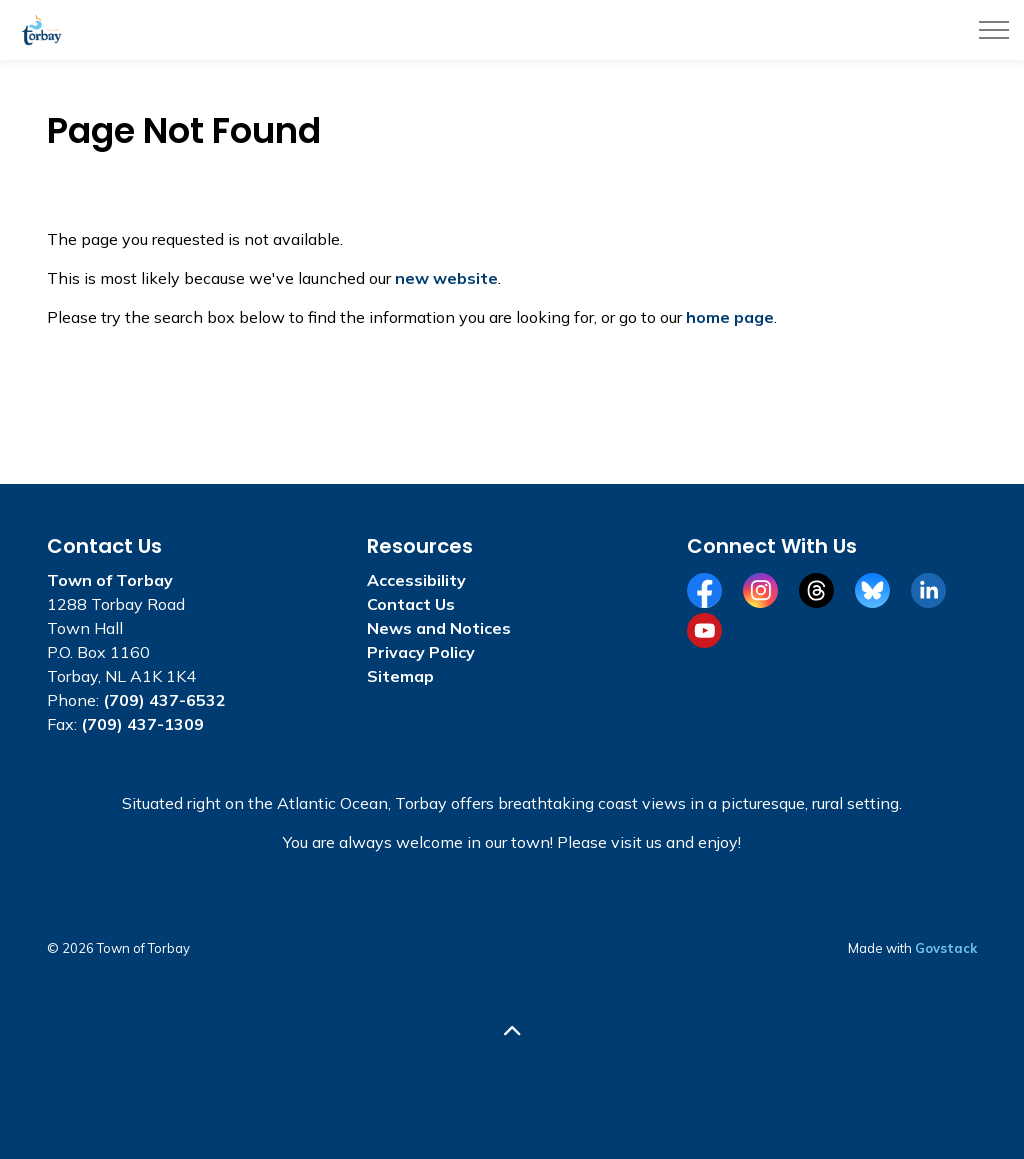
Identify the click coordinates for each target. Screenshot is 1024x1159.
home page (730, 317)
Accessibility (416, 580)
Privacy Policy (421, 652)
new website (446, 278)
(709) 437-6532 (164, 700)
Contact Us (411, 604)
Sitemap (400, 676)
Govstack (946, 948)
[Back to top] (512, 1031)
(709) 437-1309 (142, 724)
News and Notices (439, 628)
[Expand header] (994, 30)
